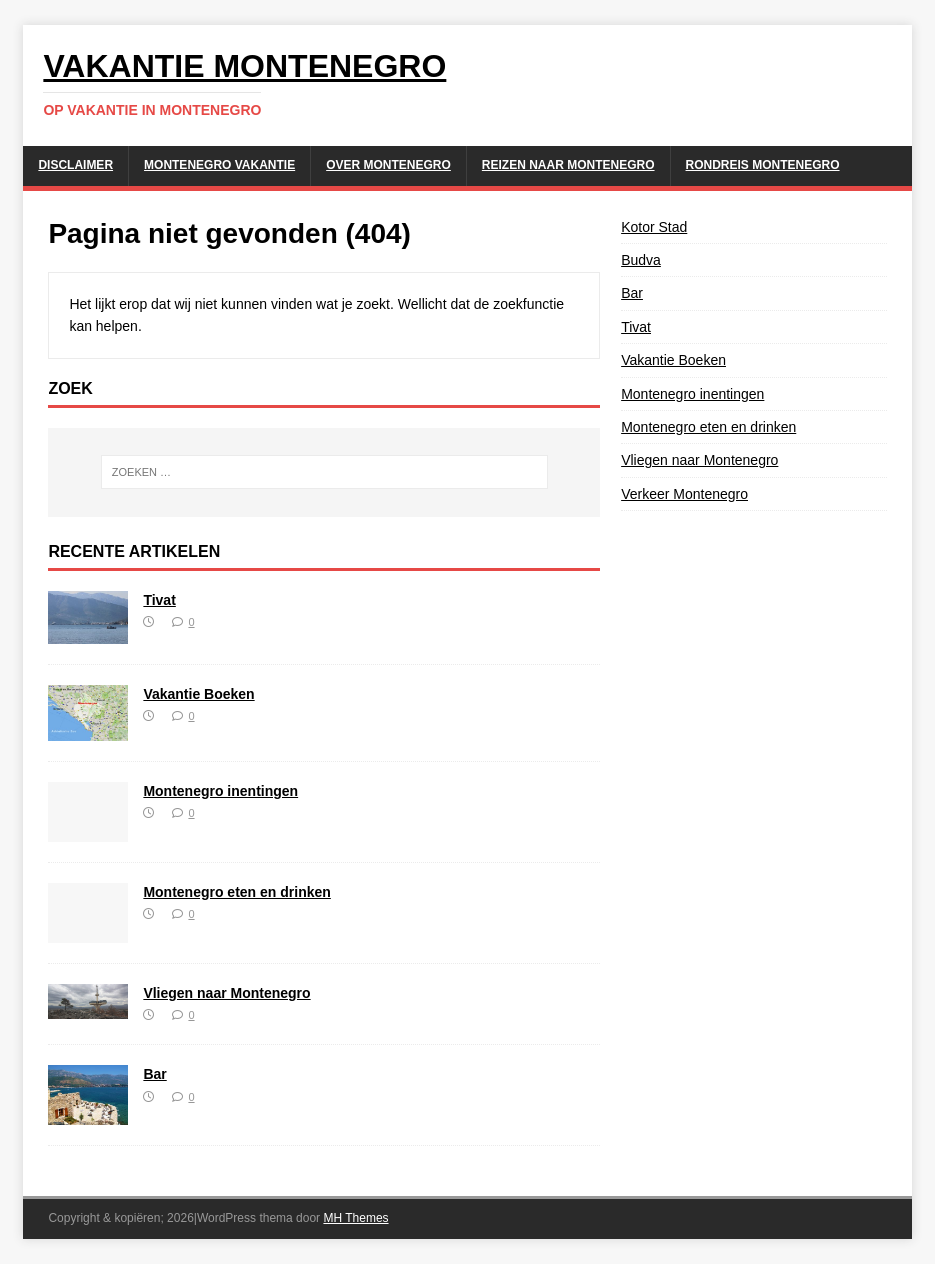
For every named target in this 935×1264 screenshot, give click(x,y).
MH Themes (355, 1218)
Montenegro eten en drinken (236, 892)
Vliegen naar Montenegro (226, 993)
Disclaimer (75, 165)
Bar (154, 1074)
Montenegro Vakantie (219, 165)
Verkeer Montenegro (684, 494)
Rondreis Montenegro (763, 165)
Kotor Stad (654, 227)
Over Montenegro (388, 165)
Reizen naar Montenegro (568, 165)
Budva (641, 260)
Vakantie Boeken (198, 694)
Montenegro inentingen (220, 791)
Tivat (159, 600)
